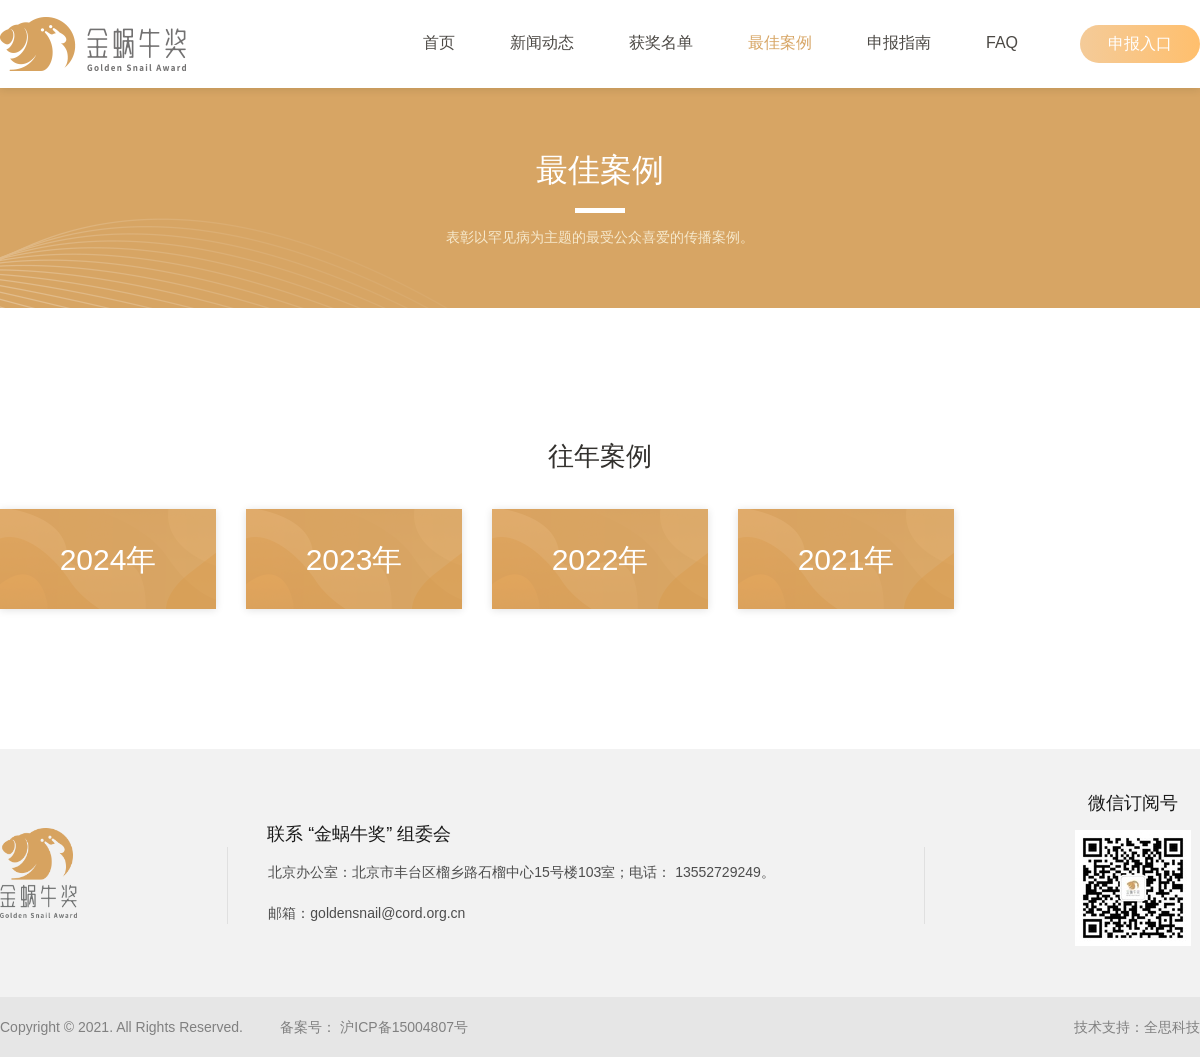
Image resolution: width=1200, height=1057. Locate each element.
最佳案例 (780, 42)
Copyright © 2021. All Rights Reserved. (121, 1027)
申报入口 (1140, 43)
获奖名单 (661, 42)
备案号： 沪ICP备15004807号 (374, 1027)
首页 (439, 42)
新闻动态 (542, 42)
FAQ (1002, 42)
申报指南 (899, 42)
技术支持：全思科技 (1137, 1027)
